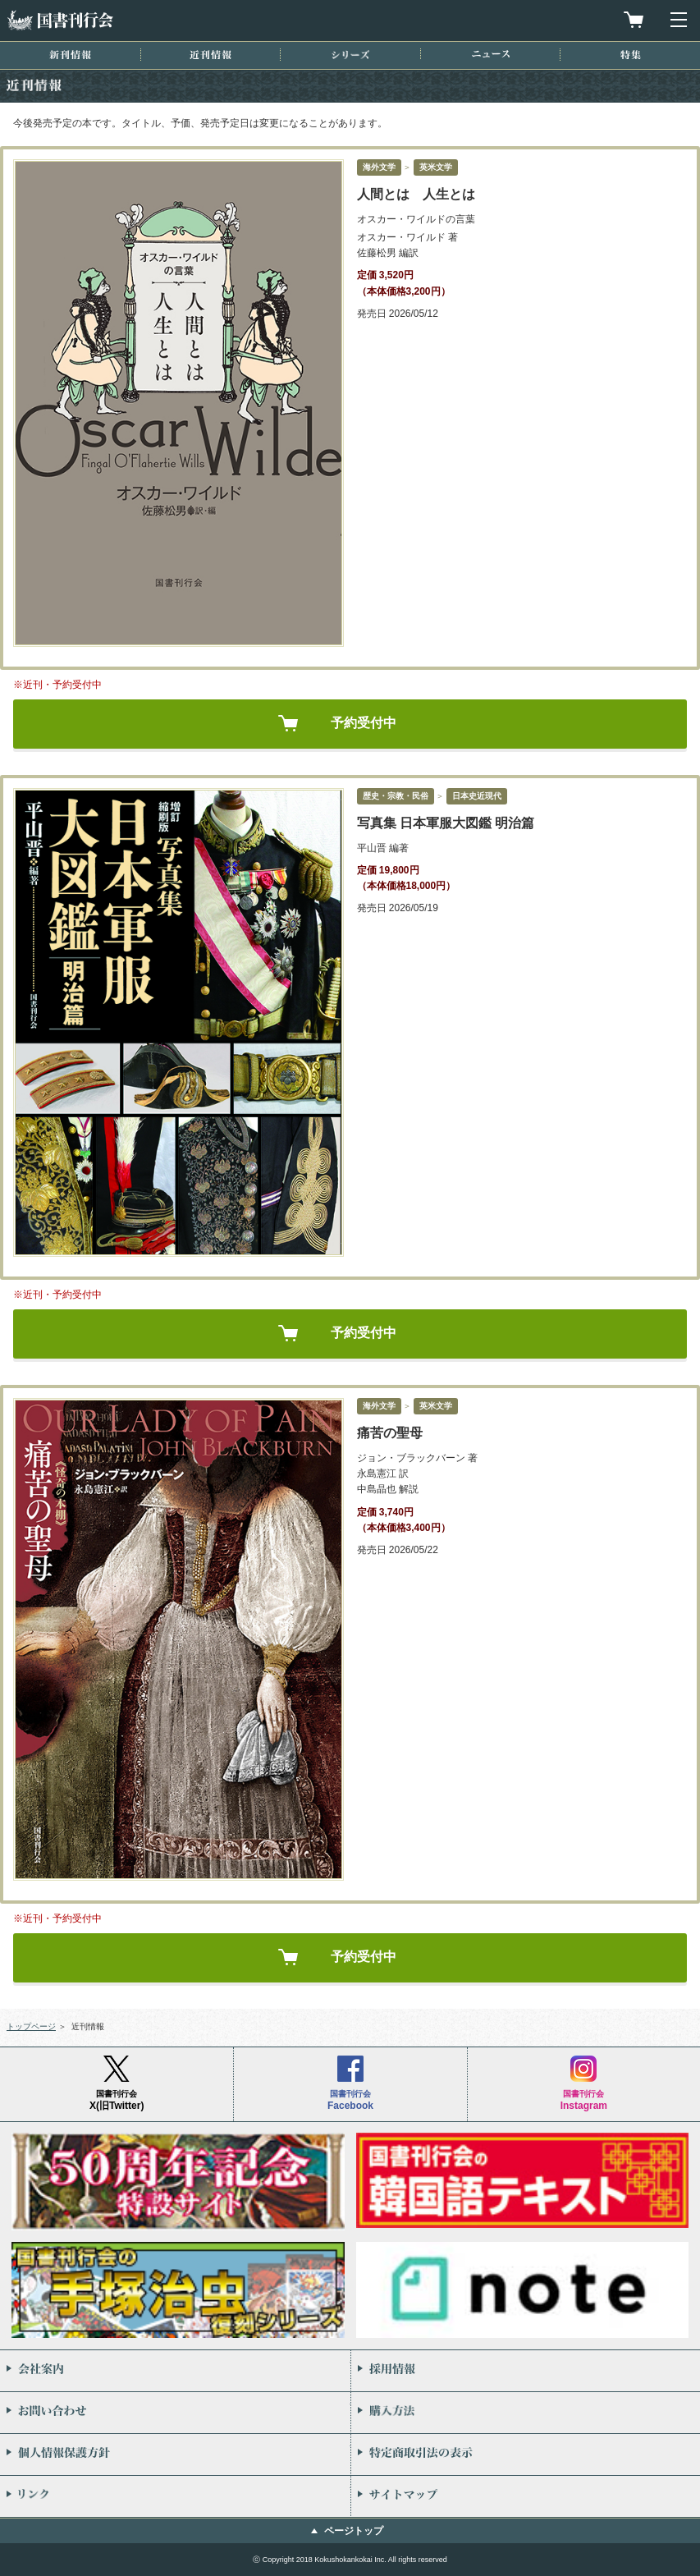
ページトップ (353, 2531)
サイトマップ (526, 2496)
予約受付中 (363, 723)
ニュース (491, 53)
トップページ (31, 2026)
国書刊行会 (60, 20)
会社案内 (175, 2370)
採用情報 (526, 2370)
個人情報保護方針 (175, 2454)
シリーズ (350, 54)
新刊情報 (70, 54)
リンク (175, 2496)
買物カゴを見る (633, 19)
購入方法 (526, 2412)
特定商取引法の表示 (526, 2454)
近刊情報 (210, 54)
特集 (630, 54)
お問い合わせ (175, 2412)
